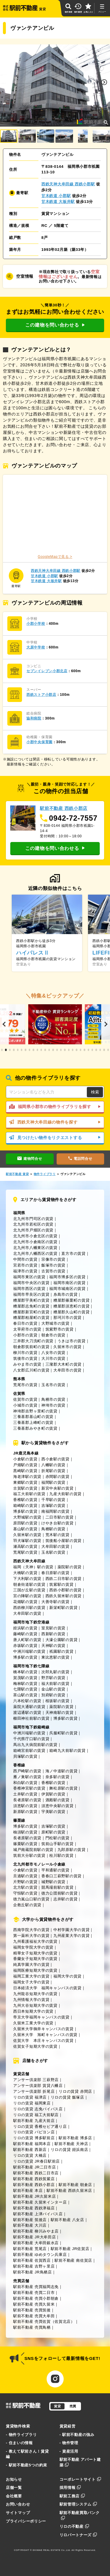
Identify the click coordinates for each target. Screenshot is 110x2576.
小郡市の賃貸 (25, 1335)
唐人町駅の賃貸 (27, 1640)
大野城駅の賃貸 (27, 1517)
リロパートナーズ (78, 2535)
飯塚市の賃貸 (53, 1265)
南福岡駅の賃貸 (55, 1511)
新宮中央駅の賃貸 (57, 1488)
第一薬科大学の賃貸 (31, 1935)
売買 (73, 2406)
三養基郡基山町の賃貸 (33, 1416)
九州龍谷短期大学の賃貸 (35, 1994)
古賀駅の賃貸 (25, 1488)
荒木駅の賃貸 (57, 1535)
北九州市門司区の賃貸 (33, 1219)
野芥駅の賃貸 (53, 1678)
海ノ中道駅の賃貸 (61, 1771)
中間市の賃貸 (25, 1259)
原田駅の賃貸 (25, 1523)
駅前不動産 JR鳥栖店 (32, 2272)
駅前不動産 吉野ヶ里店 (34, 2266)
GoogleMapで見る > (55, 557)
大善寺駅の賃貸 (55, 1602)
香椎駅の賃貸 (25, 1499)
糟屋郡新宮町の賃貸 (31, 1312)
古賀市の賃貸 (53, 1271)
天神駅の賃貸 (53, 1645)
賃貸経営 (68, 2426)
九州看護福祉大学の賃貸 (35, 1941)
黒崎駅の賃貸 (25, 1471)
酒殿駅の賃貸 (57, 1800)
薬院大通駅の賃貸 (29, 1706)
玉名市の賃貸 (53, 1385)
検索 (95, 1092)
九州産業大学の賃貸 (71, 1935)
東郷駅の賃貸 (25, 1482)
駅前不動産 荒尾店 (30, 2249)
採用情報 (70, 2487)
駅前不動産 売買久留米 (34, 2304)
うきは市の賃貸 (71, 1341)
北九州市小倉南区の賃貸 (35, 1242)
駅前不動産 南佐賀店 (73, 2260)
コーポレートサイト (80, 2479)
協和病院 (33, 718)
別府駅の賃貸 (53, 1695)
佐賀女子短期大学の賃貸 (35, 2046)
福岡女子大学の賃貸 (31, 1982)
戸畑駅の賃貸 (25, 1465)
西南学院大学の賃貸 (31, 1930)
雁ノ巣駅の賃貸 (27, 1777)
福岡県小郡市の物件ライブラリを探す (55, 1106)
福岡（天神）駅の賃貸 (33, 1567)
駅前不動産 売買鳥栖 (32, 2327)
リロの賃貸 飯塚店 (67, 2097)
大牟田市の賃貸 (67, 1370)
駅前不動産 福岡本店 (32, 2144)
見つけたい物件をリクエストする (55, 1137)
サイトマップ (18, 2513)
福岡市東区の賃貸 (29, 1277)
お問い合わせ (18, 2504)
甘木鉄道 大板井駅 (58, 201)
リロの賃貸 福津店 (30, 2097)
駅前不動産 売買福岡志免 (36, 2287)
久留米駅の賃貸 (27, 1535)
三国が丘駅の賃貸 (29, 1590)
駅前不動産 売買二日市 (34, 2292)
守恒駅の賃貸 (25, 1893)
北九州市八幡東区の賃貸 (35, 1247)
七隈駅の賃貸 (25, 1689)
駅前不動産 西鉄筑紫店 (34, 2179)
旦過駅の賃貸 (25, 1876)
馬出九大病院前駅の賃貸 (35, 1744)
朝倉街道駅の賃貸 (29, 1584)
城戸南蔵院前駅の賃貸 (33, 1849)
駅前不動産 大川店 (30, 2225)
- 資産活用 (69, 2451)
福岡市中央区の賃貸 (31, 1283)
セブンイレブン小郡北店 (46, 671)
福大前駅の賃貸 (55, 1683)
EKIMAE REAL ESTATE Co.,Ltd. (52, 2550)
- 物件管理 (69, 2443)
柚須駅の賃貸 (25, 1832)
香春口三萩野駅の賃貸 (61, 1876)
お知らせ (14, 2479)
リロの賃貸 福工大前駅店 (36, 2115)
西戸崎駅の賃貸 (27, 1771)
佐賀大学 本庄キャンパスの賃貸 (43, 2040)
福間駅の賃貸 (53, 1482)
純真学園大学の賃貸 (31, 1964)
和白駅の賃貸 (25, 1782)
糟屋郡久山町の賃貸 (71, 1312)
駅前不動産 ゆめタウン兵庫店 (40, 2254)
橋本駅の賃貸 (25, 1672)
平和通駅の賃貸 (55, 1870)
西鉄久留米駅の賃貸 (63, 1596)
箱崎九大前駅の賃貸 (67, 1750)
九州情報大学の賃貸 (31, 1999)
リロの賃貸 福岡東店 (32, 2103)
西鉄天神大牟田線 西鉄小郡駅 (68, 184)
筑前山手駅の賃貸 (57, 1844)
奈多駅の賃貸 (57, 1777)
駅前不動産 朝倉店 (75, 2184)
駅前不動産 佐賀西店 (32, 2260)
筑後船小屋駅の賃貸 (63, 1540)
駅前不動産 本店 (28, 2190)
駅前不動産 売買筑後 (32, 2310)
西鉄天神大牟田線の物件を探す (55, 1122)
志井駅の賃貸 (65, 1899)
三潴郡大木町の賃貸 (63, 1364)
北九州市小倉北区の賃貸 (35, 1236)
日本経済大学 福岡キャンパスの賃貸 (47, 1988)
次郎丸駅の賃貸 (55, 1672)
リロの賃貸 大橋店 (30, 2155)
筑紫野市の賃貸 (59, 1329)
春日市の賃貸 (25, 1323)
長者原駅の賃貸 (27, 1800)
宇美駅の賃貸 (53, 1811)
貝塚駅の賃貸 (25, 1756)
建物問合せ (29, 1159)
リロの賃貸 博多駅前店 (34, 2138)
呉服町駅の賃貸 (63, 1733)
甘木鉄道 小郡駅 (56, 196)
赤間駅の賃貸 (57, 1476)
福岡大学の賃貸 (67, 1976)
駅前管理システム (78, 2504)
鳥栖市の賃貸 (53, 1399)
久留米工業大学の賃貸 (33, 2023)
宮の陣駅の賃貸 (27, 1596)
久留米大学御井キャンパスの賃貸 (43, 2029)
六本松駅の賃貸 (27, 1701)
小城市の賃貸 (25, 1405)
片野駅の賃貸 (25, 1882)
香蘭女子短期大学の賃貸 (35, 1958)
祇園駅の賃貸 (61, 1651)
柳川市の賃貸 (25, 1352)
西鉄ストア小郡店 (41, 695)
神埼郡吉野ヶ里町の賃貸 (35, 1411)
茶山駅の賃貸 (25, 1695)
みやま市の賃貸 (27, 1364)
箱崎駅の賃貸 (25, 1505)
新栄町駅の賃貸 (63, 1607)
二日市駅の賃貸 (59, 1517)
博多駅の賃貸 (25, 1511)
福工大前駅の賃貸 (29, 1494)
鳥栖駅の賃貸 (53, 1529)
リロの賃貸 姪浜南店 (69, 2149)
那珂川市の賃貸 (67, 1317)
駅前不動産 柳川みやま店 (36, 2231)
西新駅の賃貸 (53, 1634)
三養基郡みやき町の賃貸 (35, 1428)
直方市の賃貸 (73, 1253)
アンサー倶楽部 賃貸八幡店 (38, 2085)
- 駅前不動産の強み (77, 2434)
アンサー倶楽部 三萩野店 (36, 2080)
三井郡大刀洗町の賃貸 (33, 1341)
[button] (104, 82)
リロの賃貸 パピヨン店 (34, 2132)
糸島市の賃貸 (65, 1294)
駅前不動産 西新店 (30, 2149)
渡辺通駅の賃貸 (27, 1712)
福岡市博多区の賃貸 (67, 1277)
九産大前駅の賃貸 (65, 1494)
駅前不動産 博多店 (75, 2138)
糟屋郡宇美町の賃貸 (31, 1300)
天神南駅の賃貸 (59, 1712)
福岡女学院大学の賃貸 (33, 1947)
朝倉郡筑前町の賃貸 (31, 1347)
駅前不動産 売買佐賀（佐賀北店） (44, 2321)
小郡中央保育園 (39, 742)
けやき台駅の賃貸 (57, 1523)
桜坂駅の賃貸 (57, 1701)
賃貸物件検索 (18, 2426)
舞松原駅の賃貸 (63, 1788)
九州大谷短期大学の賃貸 (35, 2005)
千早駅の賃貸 (53, 1499)
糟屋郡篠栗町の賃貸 (71, 1300)
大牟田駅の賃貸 (55, 1546)
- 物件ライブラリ (21, 2434)
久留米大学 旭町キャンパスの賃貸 (45, 2034)
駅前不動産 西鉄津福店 (34, 2208)
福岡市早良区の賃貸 (31, 1294)
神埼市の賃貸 (53, 1405)
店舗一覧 (14, 2487)
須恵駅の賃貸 (25, 1806)
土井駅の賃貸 (25, 1794)
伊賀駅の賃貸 (53, 1794)
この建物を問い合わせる (55, 324)
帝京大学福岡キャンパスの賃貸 (41, 2017)
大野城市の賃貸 (55, 1323)
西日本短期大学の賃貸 (33, 2011)
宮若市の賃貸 (25, 1265)
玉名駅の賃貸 (53, 1552)
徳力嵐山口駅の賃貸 (31, 1899)
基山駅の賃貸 (25, 1529)
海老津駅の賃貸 (27, 1476)
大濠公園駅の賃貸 (61, 1640)
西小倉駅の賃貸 (55, 1459)
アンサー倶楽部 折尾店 (34, 2091)
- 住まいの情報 (19, 2443)
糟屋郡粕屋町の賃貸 (31, 1317)
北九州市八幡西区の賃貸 (35, 1253)
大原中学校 (35, 647)
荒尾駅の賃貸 (25, 1552)
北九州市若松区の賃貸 (33, 1224)
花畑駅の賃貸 (25, 1602)
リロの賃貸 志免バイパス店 (38, 2109)
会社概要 (14, 2496)
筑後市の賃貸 (25, 1358)
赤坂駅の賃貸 (25, 1645)
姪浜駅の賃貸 (25, 1628)
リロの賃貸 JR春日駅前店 (36, 2161)
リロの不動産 (74, 2526)
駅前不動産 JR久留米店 (34, 2196)
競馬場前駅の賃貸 (57, 1887)
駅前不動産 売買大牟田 (34, 2316)
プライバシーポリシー (26, 2521)
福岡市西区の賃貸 (29, 1288)
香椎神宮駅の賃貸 (29, 1788)
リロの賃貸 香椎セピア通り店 (40, 2126)
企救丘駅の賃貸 (27, 1905)
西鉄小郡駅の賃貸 (65, 1590)
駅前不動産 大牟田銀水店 (36, 2243)
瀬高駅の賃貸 (25, 1546)
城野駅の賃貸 (53, 1882)
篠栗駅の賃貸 (25, 1844)
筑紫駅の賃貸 (61, 1584)
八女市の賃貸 (53, 1352)
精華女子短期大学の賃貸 (35, 1953)
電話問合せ (80, 1159)
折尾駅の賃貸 (53, 1471)
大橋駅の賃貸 (25, 1573)
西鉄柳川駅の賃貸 (29, 1607)
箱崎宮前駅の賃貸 (29, 1750)
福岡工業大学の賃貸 (31, 1976)
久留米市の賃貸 (67, 1347)
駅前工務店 (72, 2496)
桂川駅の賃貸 (61, 1855)
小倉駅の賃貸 (25, 1459)
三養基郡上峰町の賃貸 (33, 1422)
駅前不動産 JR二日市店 (34, 2167)
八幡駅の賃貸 (53, 1465)
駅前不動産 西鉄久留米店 (69, 2190)
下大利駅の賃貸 (27, 1578)
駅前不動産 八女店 (67, 2220)
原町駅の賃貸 (53, 1832)
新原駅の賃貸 (25, 1811)
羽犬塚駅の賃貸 (27, 1540)
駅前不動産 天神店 (71, 2144)
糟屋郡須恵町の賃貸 (71, 1306)
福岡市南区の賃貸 (69, 1283)
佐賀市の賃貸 (25, 1399)
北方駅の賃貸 (25, 1887)
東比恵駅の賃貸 (55, 1657)
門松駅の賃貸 (57, 1838)
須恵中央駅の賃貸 (57, 1806)
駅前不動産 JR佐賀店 (70, 2249)
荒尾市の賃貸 (25, 1385)
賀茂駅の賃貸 (25, 1678)
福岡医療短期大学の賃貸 (35, 1970)
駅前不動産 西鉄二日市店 (36, 2173)
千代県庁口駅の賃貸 (31, 1739)
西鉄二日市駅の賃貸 (63, 1578)
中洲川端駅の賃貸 (29, 1651)
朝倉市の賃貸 (53, 1335)
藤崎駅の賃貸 (25, 1634)
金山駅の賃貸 (53, 1689)
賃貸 (57, 2406)
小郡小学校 (35, 624)
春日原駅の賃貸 (55, 1573)
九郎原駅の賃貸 (71, 1849)
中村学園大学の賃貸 (71, 1930)
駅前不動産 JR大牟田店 (34, 2237)
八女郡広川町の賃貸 (31, 1370)
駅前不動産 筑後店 (30, 2220)
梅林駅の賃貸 (25, 1683)
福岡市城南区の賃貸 (67, 1288)
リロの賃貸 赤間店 (75, 2091)
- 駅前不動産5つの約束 (26, 2465)
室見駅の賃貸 (53, 1628)
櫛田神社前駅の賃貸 (31, 1718)
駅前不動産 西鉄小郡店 (34, 2184)
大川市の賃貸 (53, 1358)
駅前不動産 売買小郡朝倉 (36, 2298)
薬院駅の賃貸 (69, 1567)
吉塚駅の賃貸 (53, 1505)
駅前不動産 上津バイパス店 (38, 2214)
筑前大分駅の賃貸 (29, 1855)
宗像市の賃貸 (53, 1259)
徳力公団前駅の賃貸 (59, 1893)
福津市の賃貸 (25, 1271)
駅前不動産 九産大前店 (34, 2120)
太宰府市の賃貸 (27, 1329)
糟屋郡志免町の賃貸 (31, 1306)
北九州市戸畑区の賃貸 (33, 1230)
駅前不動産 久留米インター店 (40, 2202)
